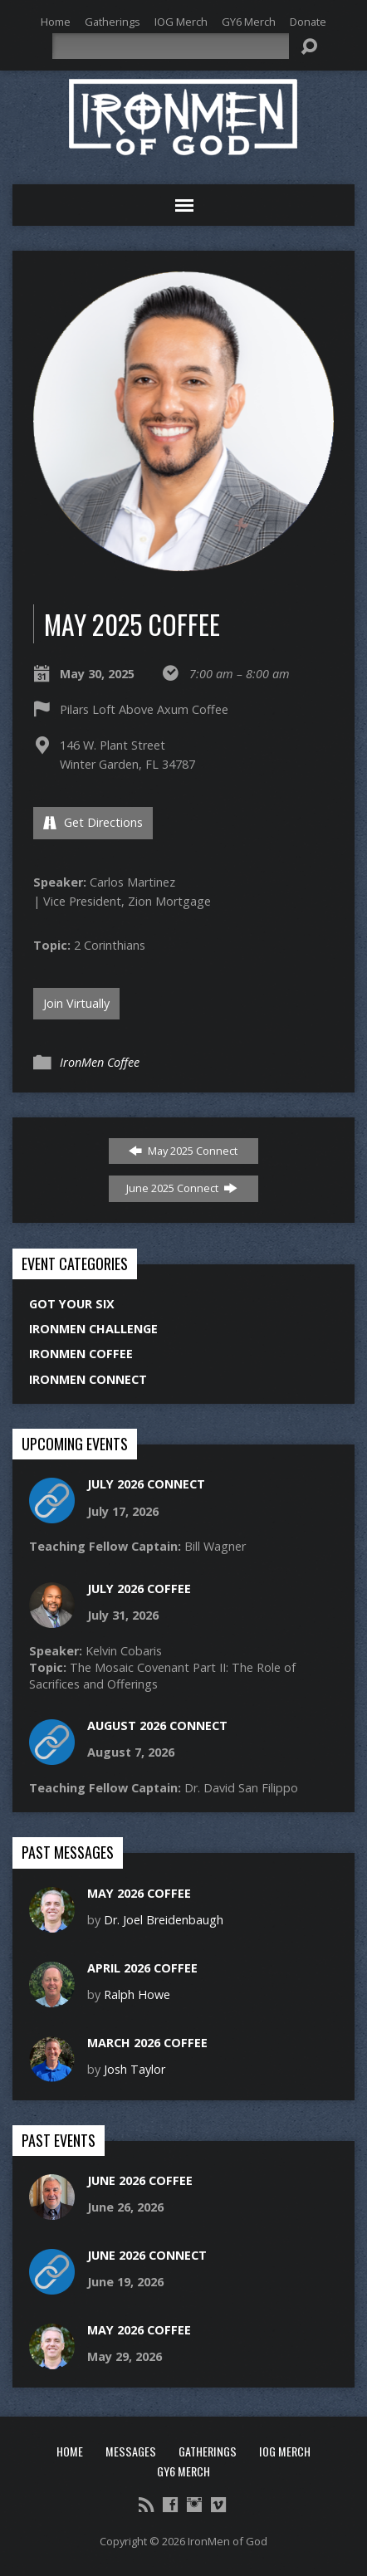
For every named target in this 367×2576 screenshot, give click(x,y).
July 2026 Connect (146, 1484)
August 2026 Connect (157, 1725)
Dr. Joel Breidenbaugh (163, 1920)
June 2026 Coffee (140, 2180)
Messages (130, 2451)
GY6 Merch (249, 21)
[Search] (171, 46)
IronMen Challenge (93, 1329)
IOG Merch (181, 21)
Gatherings (112, 21)
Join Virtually (76, 1003)
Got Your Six (72, 1304)
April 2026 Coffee (142, 1968)
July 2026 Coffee (139, 1588)
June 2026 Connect (147, 2255)
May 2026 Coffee (139, 1893)
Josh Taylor (134, 2069)
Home (56, 21)
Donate (308, 21)
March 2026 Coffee (147, 2043)
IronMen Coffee (99, 1062)
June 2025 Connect (181, 1187)
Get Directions (93, 822)
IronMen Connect (88, 1379)
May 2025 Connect (183, 1150)
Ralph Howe (137, 1994)
